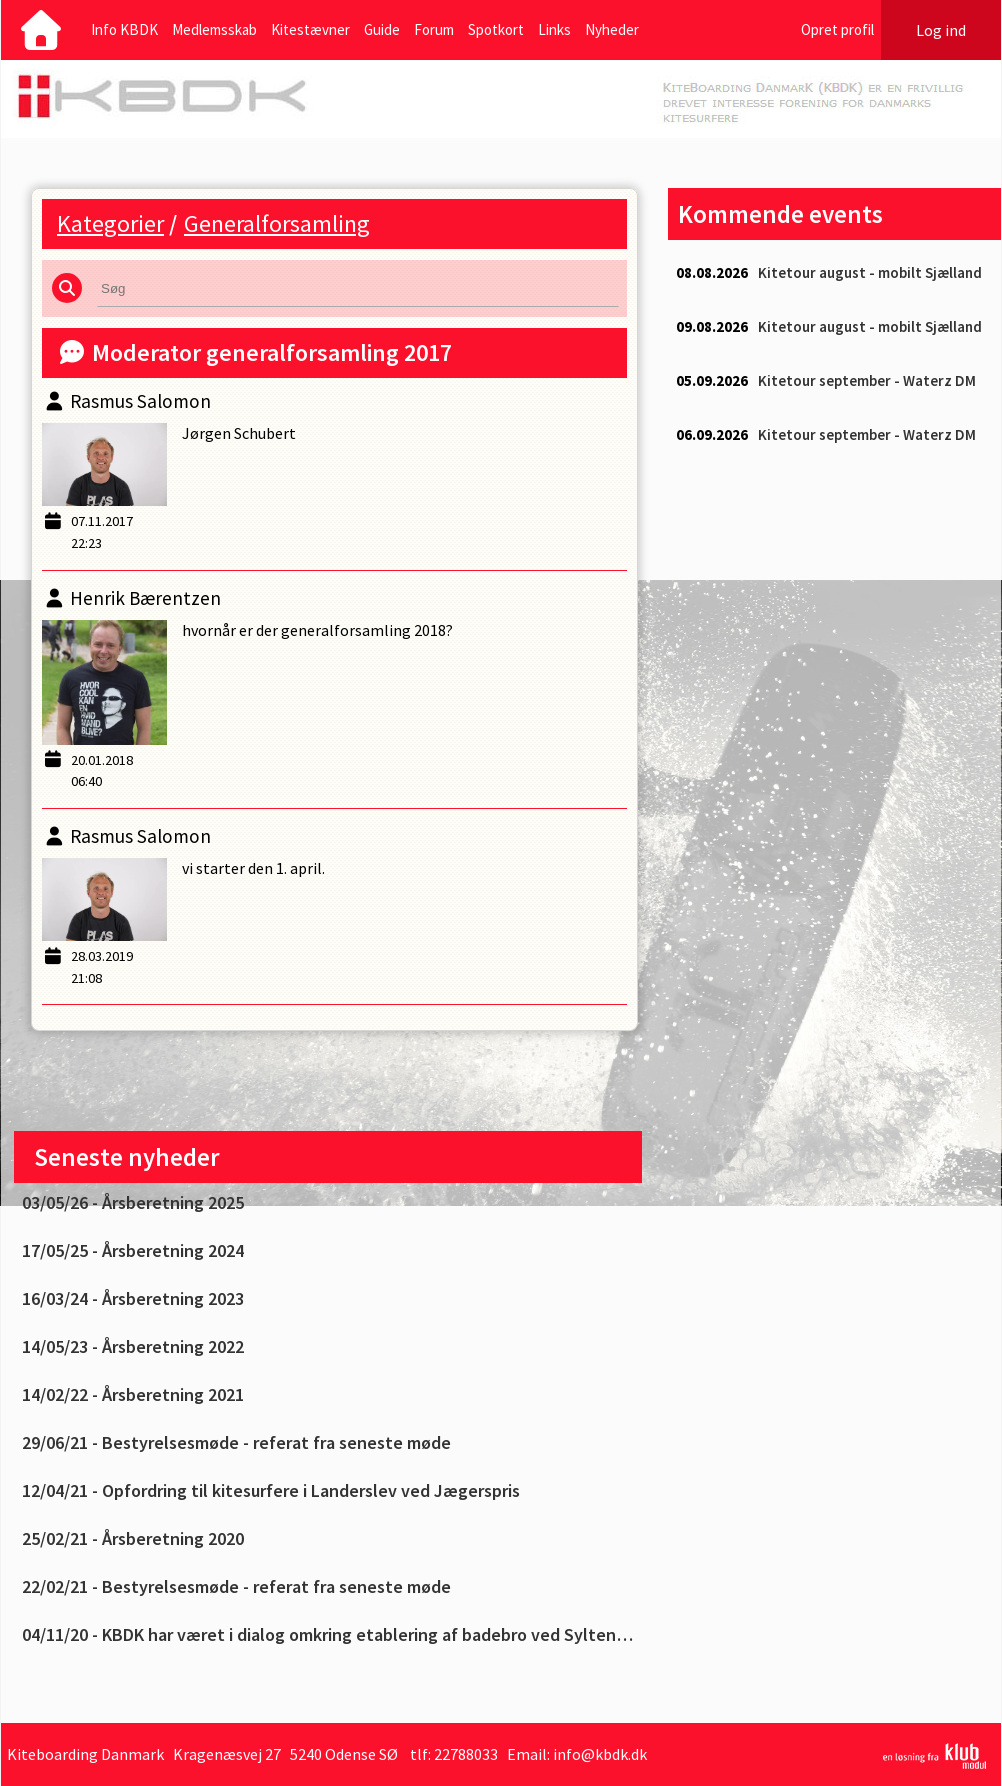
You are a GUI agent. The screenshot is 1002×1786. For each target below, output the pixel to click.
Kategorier (110, 223)
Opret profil (837, 29)
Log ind (941, 30)
